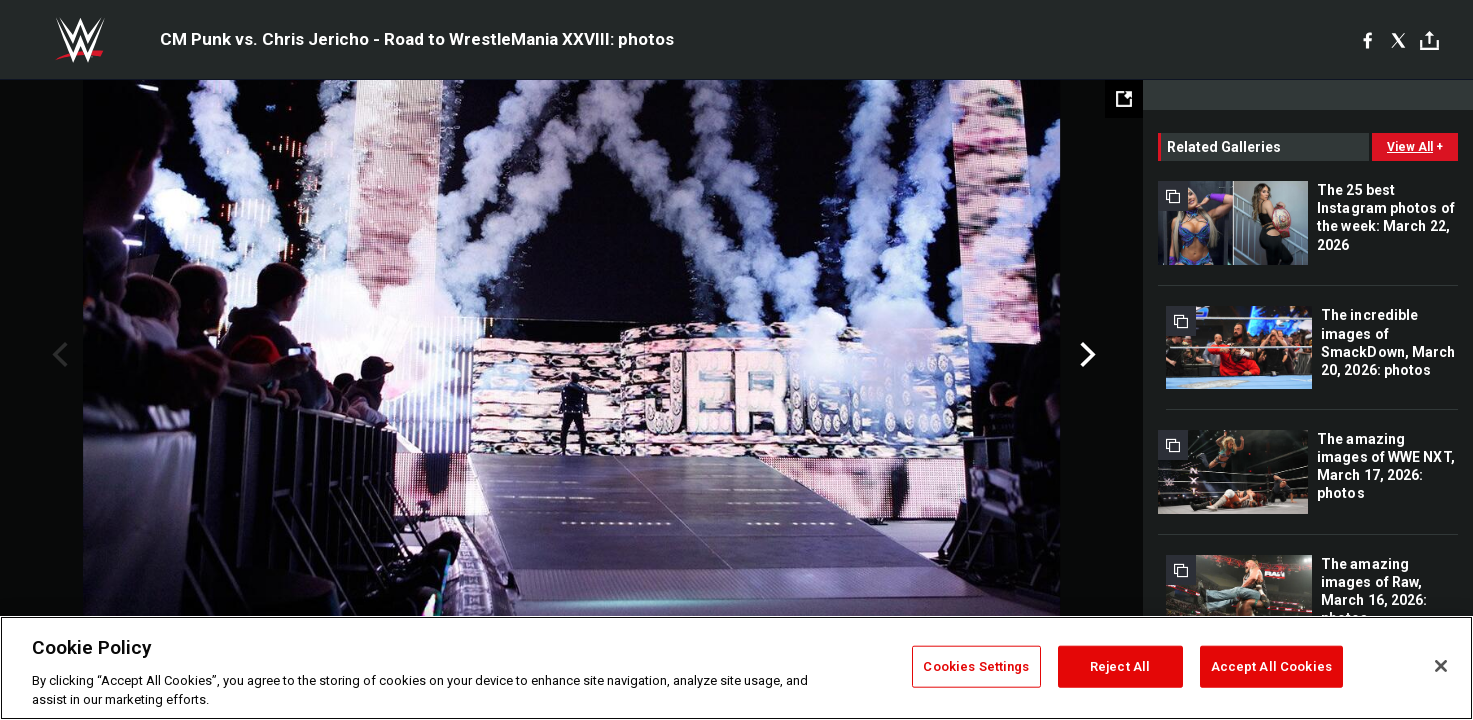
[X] (1398, 40)
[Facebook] (1367, 40)
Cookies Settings (976, 666)
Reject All (1120, 666)
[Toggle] (1429, 40)
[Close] (1441, 666)
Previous (57, 355)
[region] (736, 668)
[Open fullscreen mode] (1124, 99)
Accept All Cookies (1271, 666)
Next (1085, 355)
